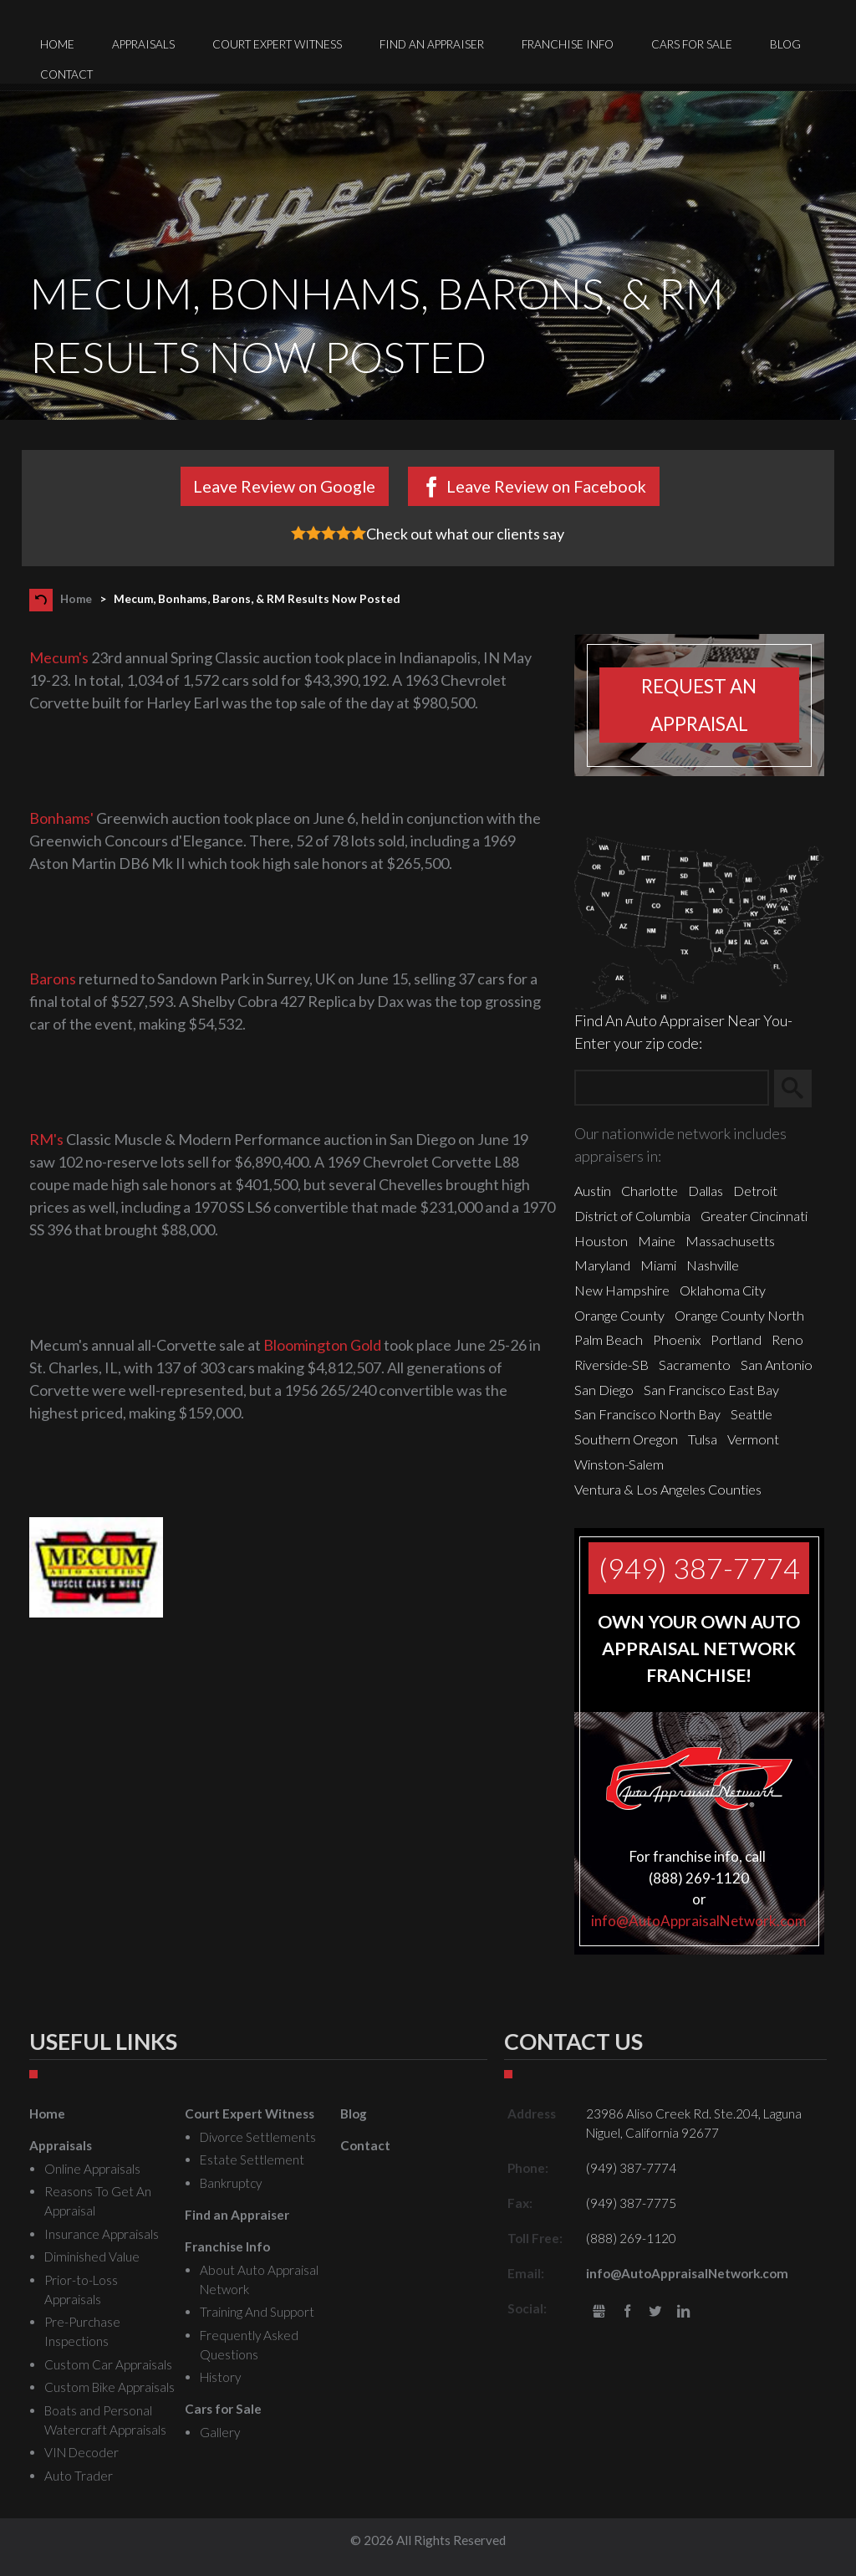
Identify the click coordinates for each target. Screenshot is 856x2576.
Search (800, 1088)
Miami (658, 1265)
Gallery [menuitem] (220, 2432)
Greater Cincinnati (754, 1216)
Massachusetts (730, 1241)
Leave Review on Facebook (546, 486)
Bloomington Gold (322, 1345)
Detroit (755, 1191)
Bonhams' (61, 818)
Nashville (712, 1265)
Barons (52, 978)
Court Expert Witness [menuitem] (277, 44)
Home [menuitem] (57, 44)
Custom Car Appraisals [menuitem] (108, 2364)
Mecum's (59, 657)
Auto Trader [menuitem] (78, 2475)
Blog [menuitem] (785, 44)
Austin (592, 1191)
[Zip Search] (671, 1088)
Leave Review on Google (284, 486)
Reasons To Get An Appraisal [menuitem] (97, 2201)
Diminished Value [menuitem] (92, 2256)
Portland (736, 1339)
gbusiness (599, 2312)
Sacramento (695, 1364)
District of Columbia (632, 1216)
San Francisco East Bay (711, 1390)
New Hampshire (622, 1290)
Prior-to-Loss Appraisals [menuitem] (81, 2289)
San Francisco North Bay (647, 1414)
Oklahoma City (723, 1290)
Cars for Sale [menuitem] (691, 44)
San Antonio (777, 1364)
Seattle (751, 1414)
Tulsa (702, 1439)
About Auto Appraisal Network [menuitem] (259, 2279)
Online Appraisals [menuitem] (92, 2168)
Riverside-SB (611, 1364)
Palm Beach (608, 1339)
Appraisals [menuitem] (143, 44)
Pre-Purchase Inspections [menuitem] (82, 2331)
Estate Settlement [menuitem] (252, 2159)
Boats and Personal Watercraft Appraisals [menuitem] (105, 2420)
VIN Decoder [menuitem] (81, 2452)
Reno (787, 1339)
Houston (601, 1241)
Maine (656, 1241)
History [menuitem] (220, 2376)
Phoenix (677, 1339)
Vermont (753, 1439)
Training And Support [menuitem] (257, 2311)
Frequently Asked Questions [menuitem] (249, 2345)
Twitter (655, 2312)
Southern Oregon (626, 1439)
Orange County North (739, 1315)
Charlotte (649, 1191)
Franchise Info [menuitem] (568, 44)
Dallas (705, 1191)
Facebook (627, 2312)
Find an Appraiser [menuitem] (432, 44)
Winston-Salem (619, 1464)
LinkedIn (683, 2312)
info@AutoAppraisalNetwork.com (699, 1920)
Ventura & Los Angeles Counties (668, 1489)
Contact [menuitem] (66, 74)
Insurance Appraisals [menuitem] (101, 2233)
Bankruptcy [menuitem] (231, 2182)
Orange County (619, 1315)
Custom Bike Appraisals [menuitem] (109, 2387)
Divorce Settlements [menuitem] (258, 2136)
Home (76, 599)
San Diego (604, 1390)
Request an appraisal (699, 705)
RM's (46, 1139)
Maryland (602, 1265)
